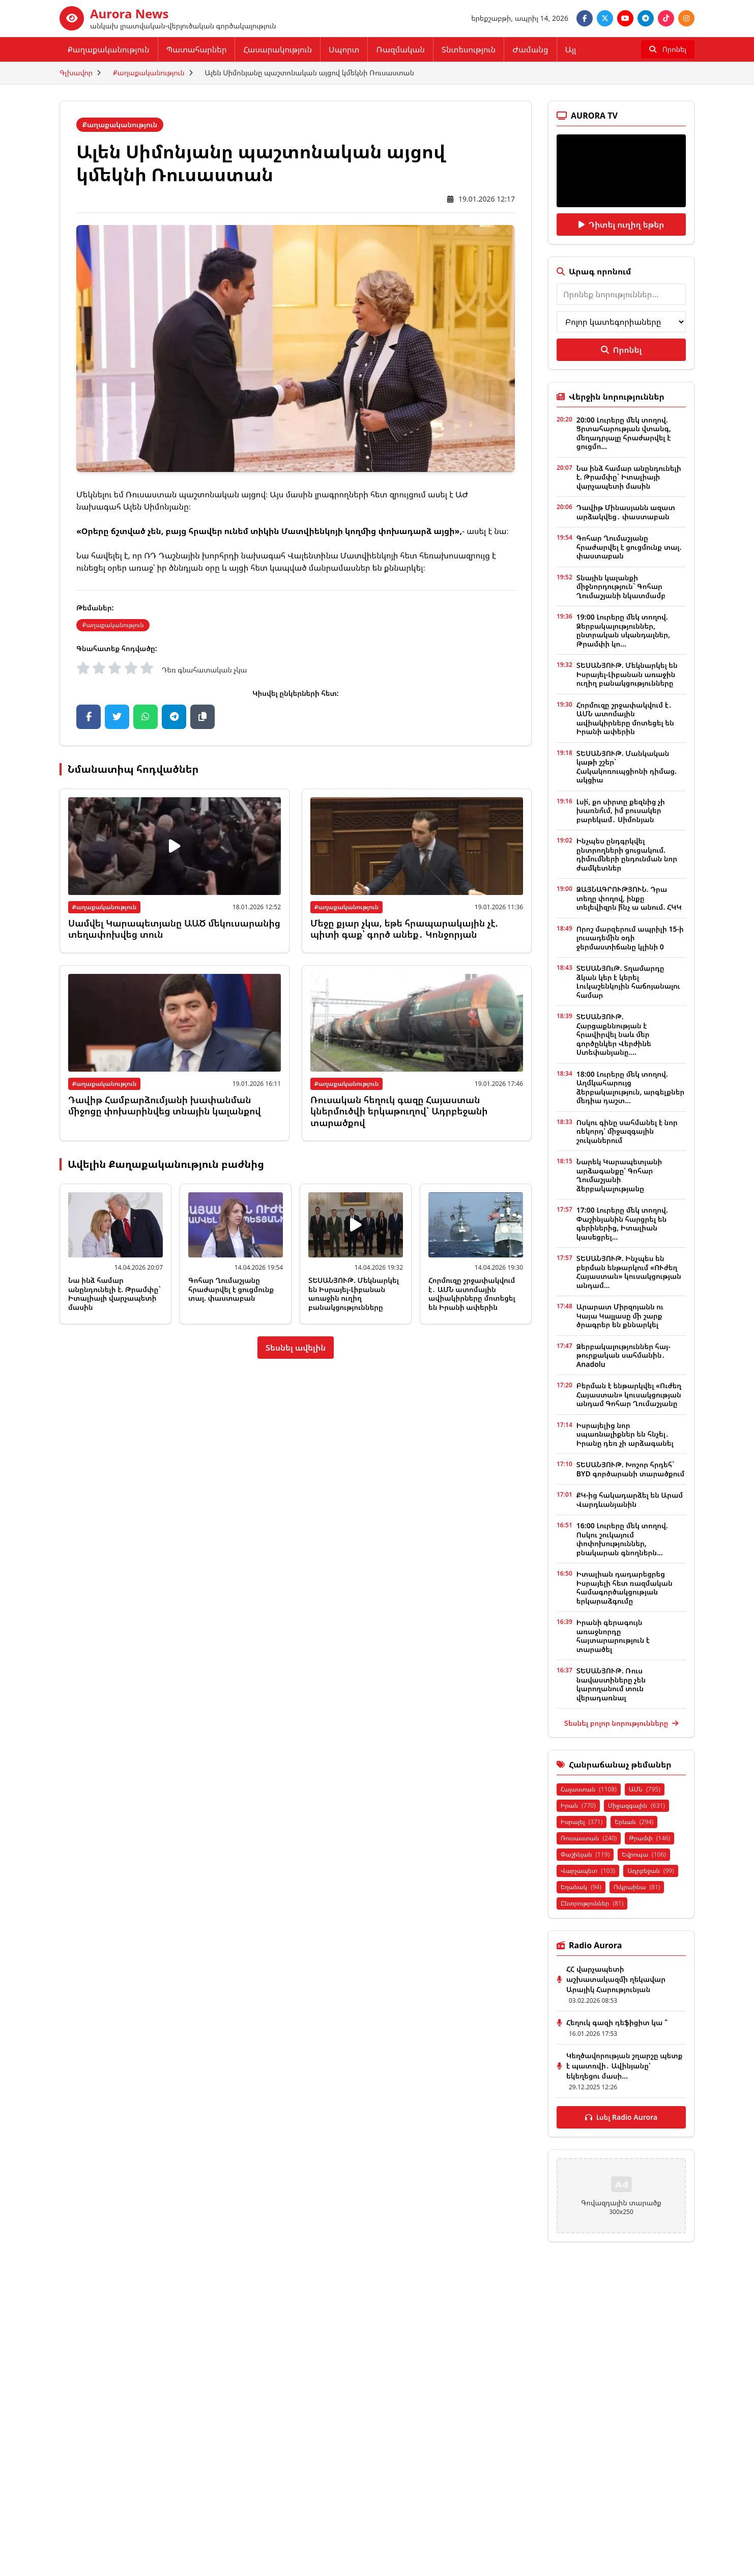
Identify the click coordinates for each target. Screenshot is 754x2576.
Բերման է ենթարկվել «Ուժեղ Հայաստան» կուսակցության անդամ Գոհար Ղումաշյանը (628, 1394)
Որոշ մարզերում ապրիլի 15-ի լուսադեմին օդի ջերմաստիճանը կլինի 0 (630, 937)
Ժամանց (530, 49)
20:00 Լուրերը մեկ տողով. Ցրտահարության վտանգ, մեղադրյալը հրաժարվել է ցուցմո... (623, 433)
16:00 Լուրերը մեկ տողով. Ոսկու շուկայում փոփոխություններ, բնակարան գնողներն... (622, 1539)
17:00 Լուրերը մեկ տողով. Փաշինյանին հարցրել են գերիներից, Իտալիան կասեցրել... (622, 1223)
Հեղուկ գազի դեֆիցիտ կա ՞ (617, 2022)
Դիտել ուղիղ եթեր (621, 224)
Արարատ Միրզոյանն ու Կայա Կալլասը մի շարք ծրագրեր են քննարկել (619, 1315)
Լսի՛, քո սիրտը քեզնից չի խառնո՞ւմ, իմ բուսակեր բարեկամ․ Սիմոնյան (620, 810)
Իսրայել (581, 1821)
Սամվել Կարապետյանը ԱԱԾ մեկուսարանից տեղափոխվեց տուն (174, 929)
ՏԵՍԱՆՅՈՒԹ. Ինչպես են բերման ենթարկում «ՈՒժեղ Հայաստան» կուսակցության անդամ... (628, 1271)
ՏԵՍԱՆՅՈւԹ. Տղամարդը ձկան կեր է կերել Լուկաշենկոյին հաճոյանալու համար (628, 981)
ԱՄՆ (644, 1789)
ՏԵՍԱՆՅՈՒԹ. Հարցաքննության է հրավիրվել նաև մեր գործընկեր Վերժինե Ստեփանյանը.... (613, 1034)
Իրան (578, 1805)
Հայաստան (589, 1789)
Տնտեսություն (469, 49)
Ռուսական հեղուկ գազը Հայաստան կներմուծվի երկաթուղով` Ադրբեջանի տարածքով (399, 1111)
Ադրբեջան (650, 1870)
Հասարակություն (277, 49)
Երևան (634, 1821)
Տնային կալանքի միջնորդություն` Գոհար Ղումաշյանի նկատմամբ (620, 586)
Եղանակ (581, 1887)
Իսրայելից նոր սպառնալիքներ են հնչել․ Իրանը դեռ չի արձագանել (625, 1434)
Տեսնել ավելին (296, 1347)
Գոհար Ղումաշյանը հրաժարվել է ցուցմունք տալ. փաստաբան (231, 1289)
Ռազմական (400, 49)
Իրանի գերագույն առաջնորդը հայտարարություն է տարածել (613, 1635)
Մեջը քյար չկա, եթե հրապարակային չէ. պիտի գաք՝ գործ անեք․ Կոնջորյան (404, 929)
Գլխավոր (76, 72)
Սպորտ (344, 49)
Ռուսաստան (589, 1838)
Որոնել (621, 349)
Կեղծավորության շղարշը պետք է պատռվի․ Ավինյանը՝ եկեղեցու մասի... (624, 2066)
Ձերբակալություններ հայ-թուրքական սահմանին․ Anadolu (623, 1355)
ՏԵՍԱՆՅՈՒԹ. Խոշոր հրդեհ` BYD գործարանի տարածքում (630, 1469)
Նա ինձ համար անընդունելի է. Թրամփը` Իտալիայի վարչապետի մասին (114, 1293)
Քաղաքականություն (109, 49)
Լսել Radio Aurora (621, 2117)
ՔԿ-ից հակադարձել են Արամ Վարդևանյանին (629, 1499)
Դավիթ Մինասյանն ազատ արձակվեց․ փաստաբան (625, 511)
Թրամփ (649, 1838)
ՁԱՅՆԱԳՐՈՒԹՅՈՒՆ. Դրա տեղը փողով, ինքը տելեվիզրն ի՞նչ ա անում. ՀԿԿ (629, 898)
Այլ (570, 49)
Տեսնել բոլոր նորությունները (621, 1723)
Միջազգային (636, 1805)
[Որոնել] (667, 49)
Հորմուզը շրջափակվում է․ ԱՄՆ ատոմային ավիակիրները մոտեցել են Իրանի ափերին (471, 1293)
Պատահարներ (196, 49)
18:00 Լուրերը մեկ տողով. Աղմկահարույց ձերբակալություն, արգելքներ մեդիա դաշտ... (630, 1087)
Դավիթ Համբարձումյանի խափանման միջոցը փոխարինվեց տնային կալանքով (164, 1105)
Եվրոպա (644, 1854)
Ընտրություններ (592, 1903)
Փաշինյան (585, 1854)
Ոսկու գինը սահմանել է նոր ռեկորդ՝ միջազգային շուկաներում (627, 1131)
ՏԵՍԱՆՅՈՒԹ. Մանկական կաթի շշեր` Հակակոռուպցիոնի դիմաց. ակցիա (626, 766)
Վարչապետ (588, 1870)
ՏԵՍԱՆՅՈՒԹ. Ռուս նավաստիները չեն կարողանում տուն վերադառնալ (611, 1684)
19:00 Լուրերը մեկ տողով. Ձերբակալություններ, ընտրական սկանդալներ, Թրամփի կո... (623, 630)
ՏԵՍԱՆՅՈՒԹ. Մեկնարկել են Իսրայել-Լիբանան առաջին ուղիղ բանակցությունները (353, 1293)
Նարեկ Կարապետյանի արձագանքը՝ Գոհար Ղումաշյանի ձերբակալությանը (619, 1175)
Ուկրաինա (637, 1887)
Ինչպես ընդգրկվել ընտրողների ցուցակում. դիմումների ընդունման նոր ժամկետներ (626, 854)
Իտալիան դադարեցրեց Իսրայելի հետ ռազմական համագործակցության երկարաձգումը (624, 1587)
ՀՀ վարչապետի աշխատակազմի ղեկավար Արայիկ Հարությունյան (615, 1979)
